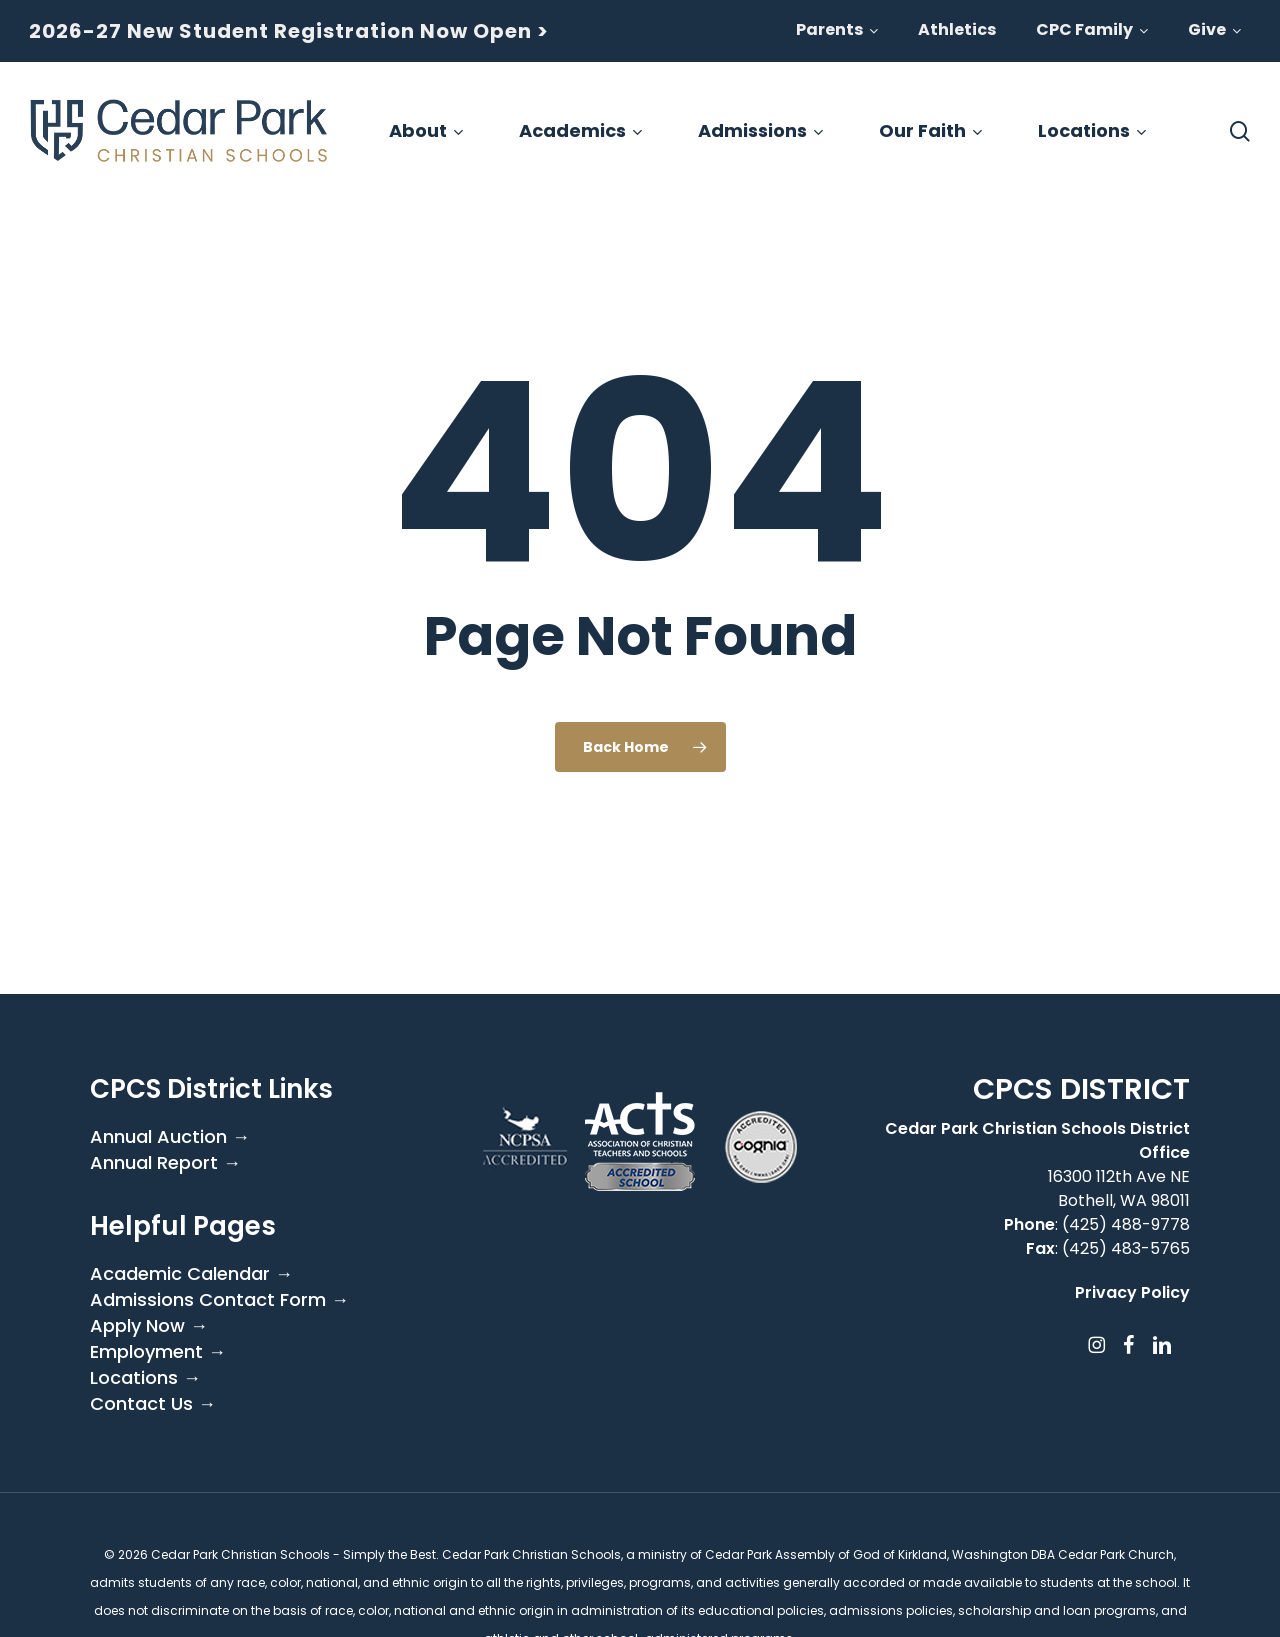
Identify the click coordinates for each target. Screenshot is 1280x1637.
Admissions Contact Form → (219, 1300)
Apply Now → (149, 1326)
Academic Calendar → (191, 1274)
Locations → (145, 1378)
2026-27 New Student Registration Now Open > (289, 31)
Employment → (158, 1352)
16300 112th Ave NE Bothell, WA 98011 (1119, 1188)
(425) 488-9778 (1126, 1224)
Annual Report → (165, 1163)
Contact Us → (153, 1404)
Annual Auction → (170, 1137)
